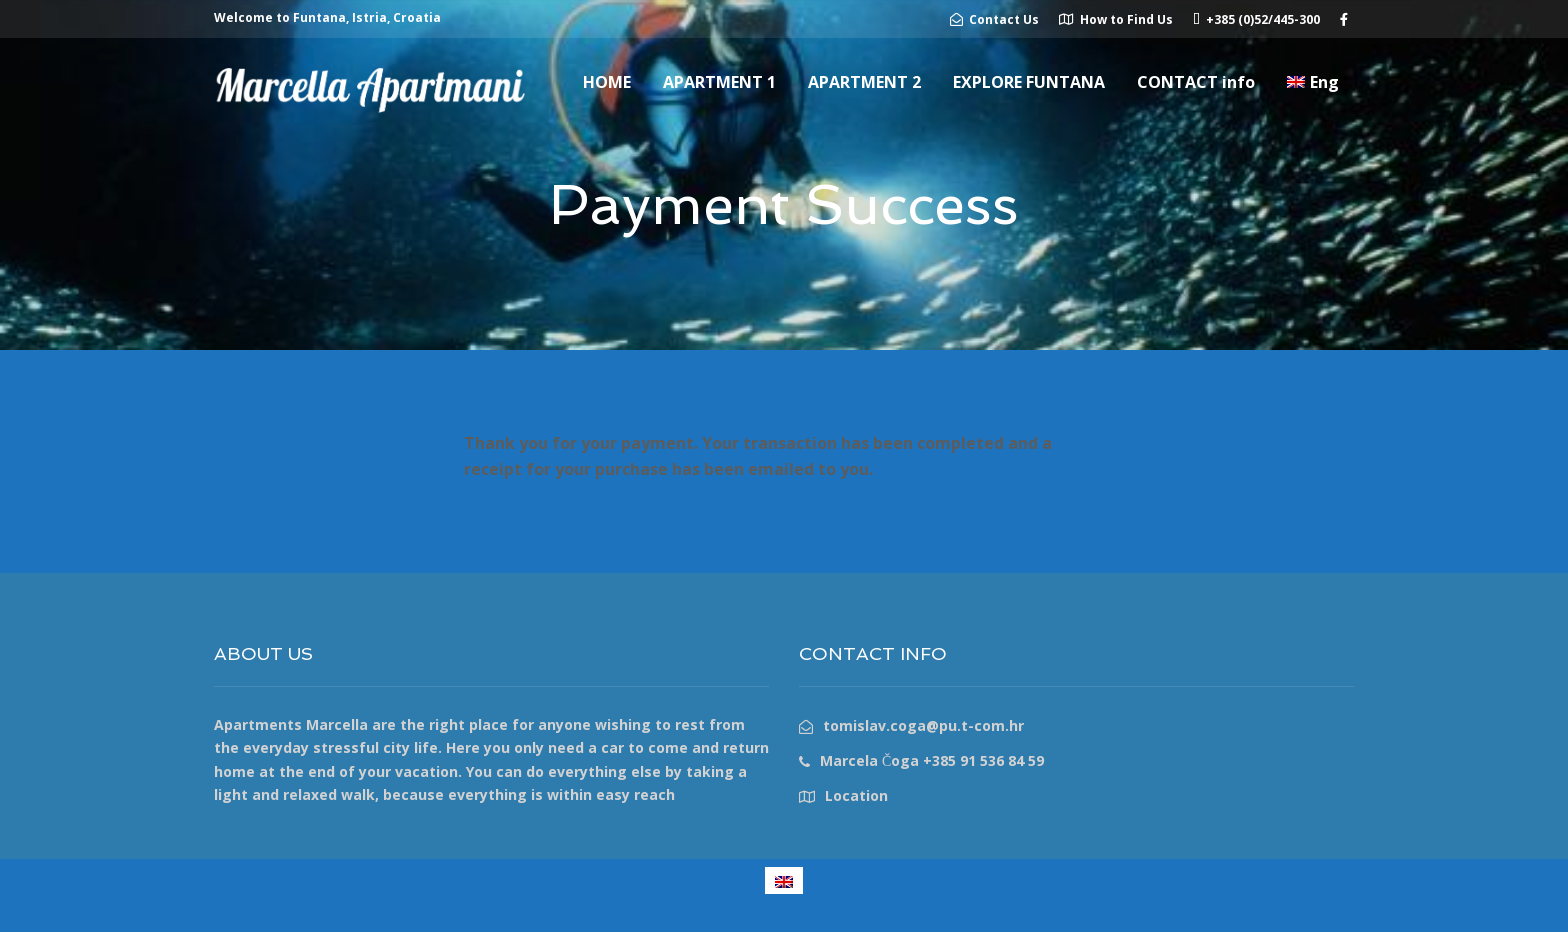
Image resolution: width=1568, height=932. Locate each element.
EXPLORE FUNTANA (1029, 82)
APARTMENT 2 (864, 82)
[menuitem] (1313, 82)
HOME (607, 82)
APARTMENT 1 (719, 82)
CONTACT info (1196, 82)
